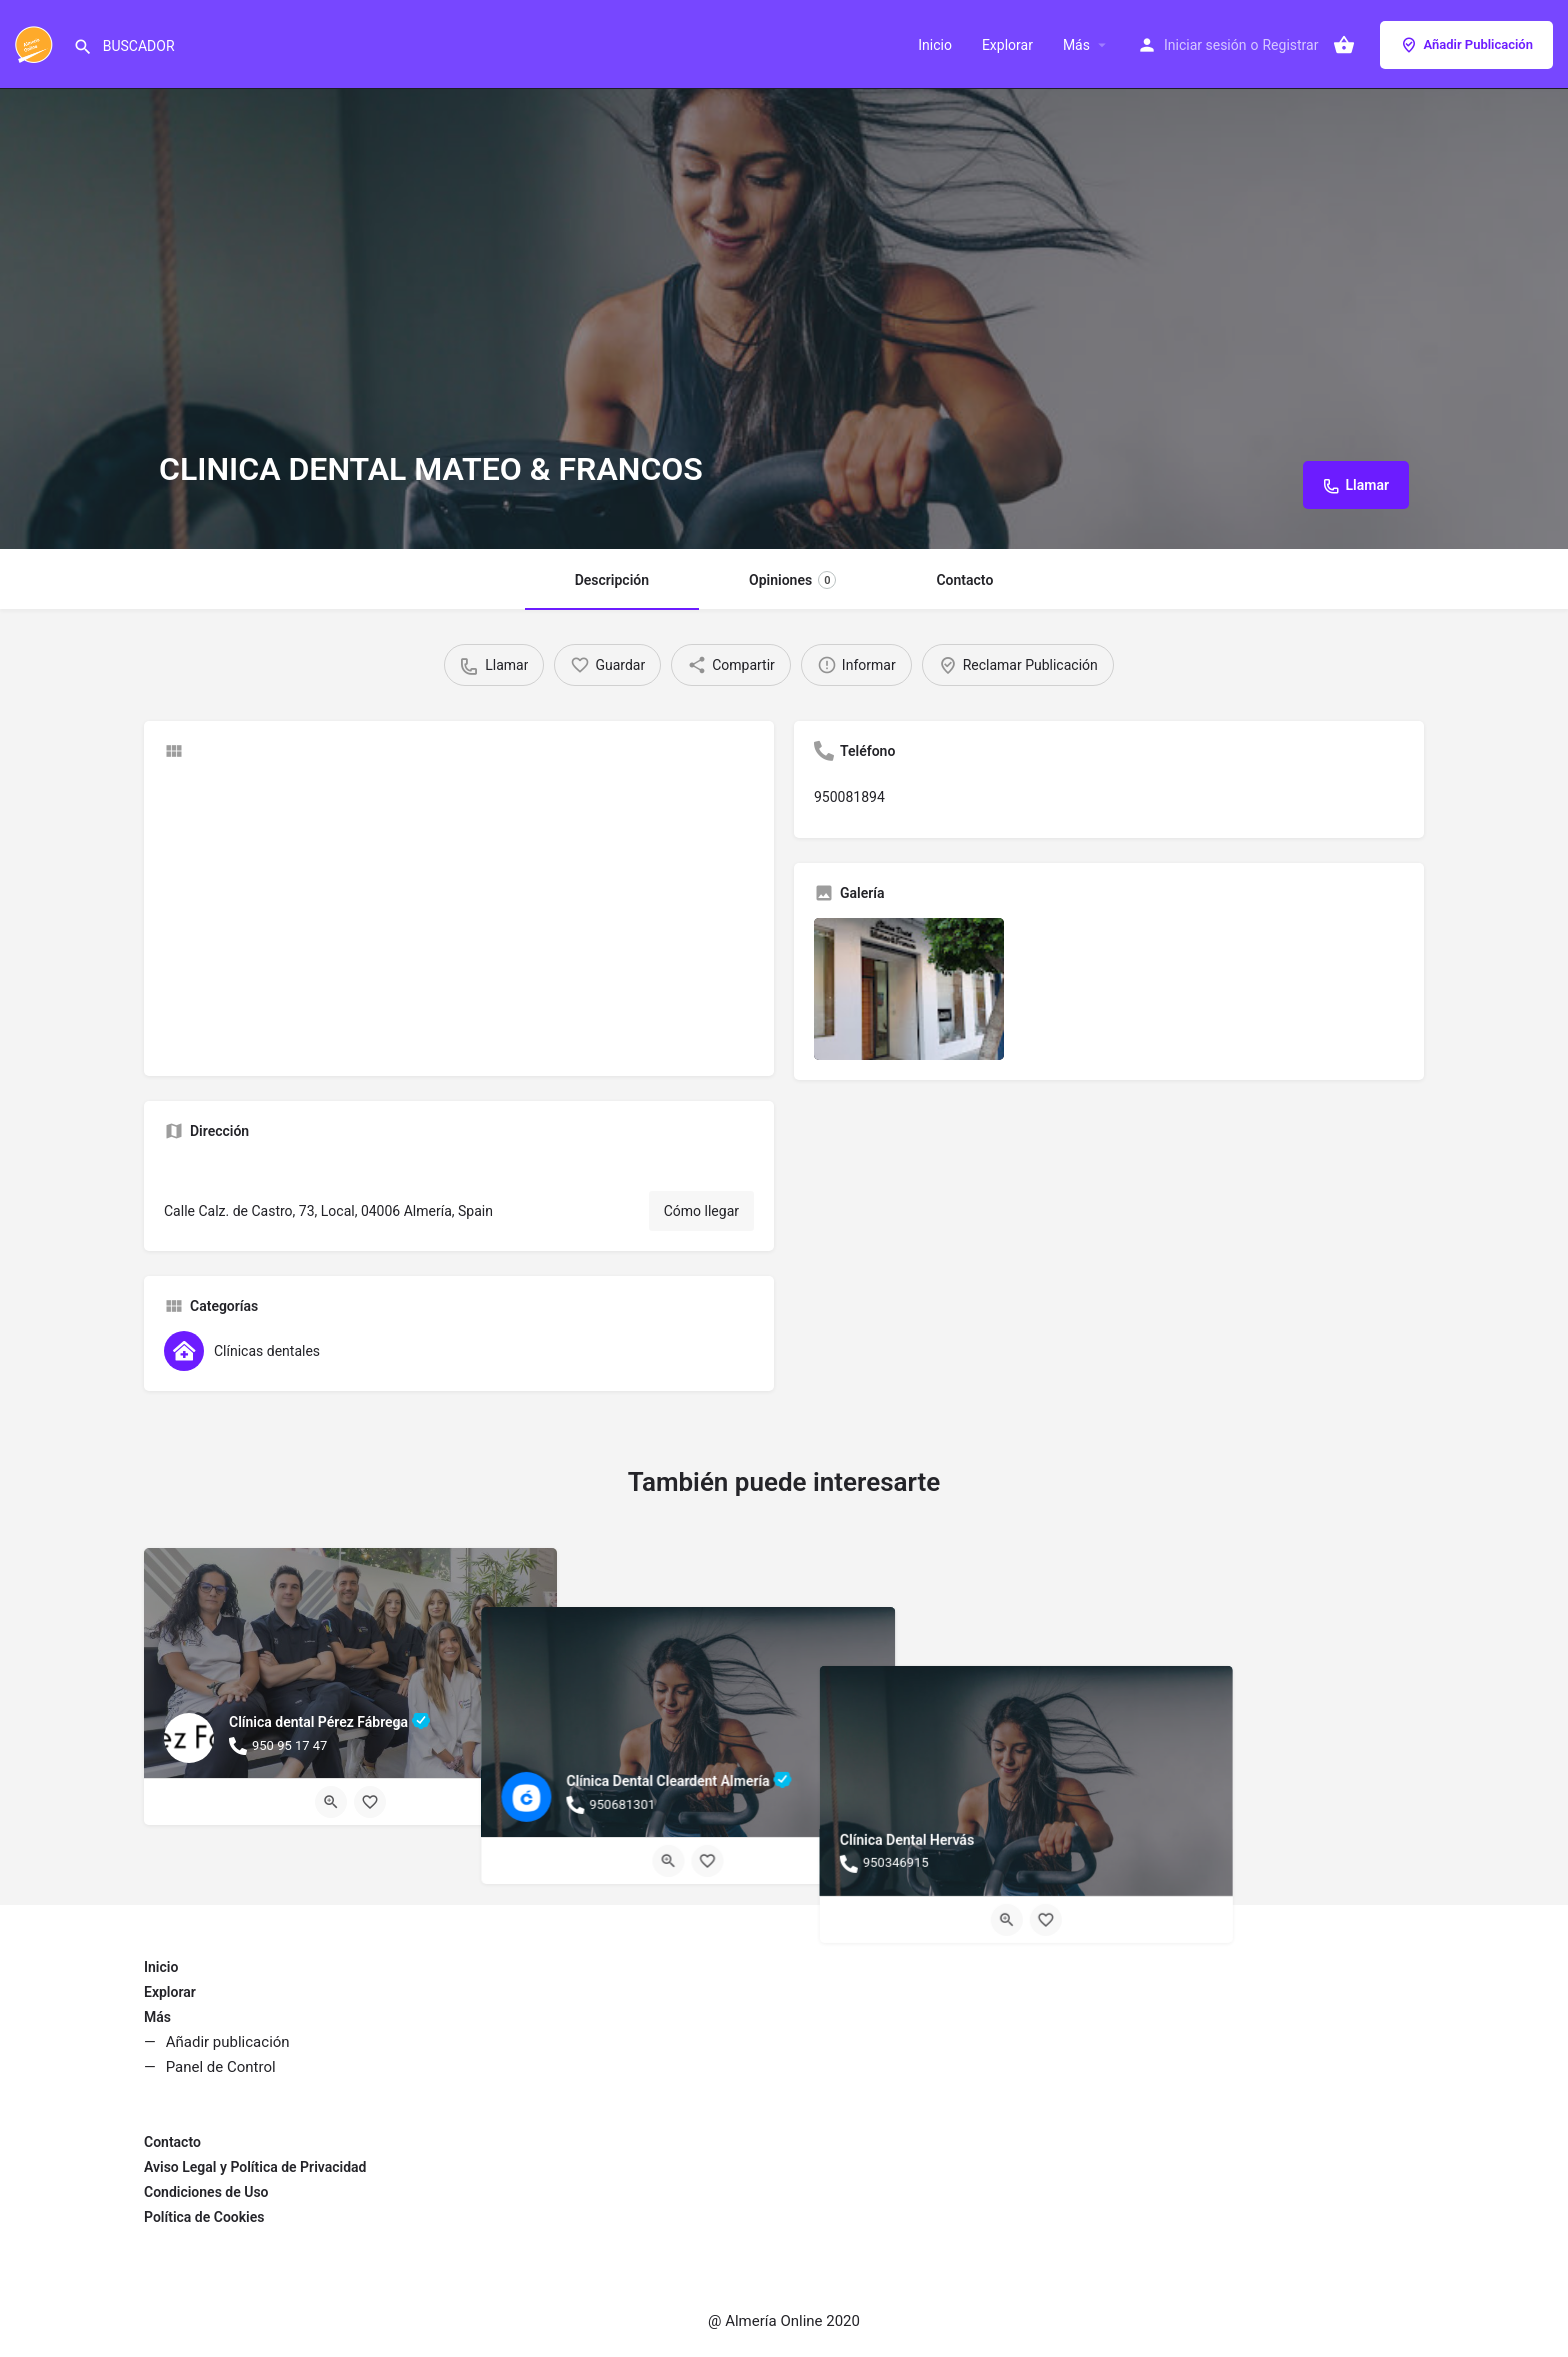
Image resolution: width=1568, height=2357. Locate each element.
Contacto (964, 580)
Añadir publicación (228, 2042)
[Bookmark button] (370, 1802)
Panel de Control (221, 2067)
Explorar (1007, 45)
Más (1076, 45)
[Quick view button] (331, 1802)
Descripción (612, 580)
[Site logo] (36, 43)
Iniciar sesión (1205, 45)
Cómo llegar (701, 1211)
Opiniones (792, 580)
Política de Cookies (204, 2217)
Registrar (1290, 45)
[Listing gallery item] (909, 989)
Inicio (935, 45)
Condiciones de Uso (206, 2192)
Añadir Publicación (1466, 45)
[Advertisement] (459, 916)
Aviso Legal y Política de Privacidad (255, 2167)
